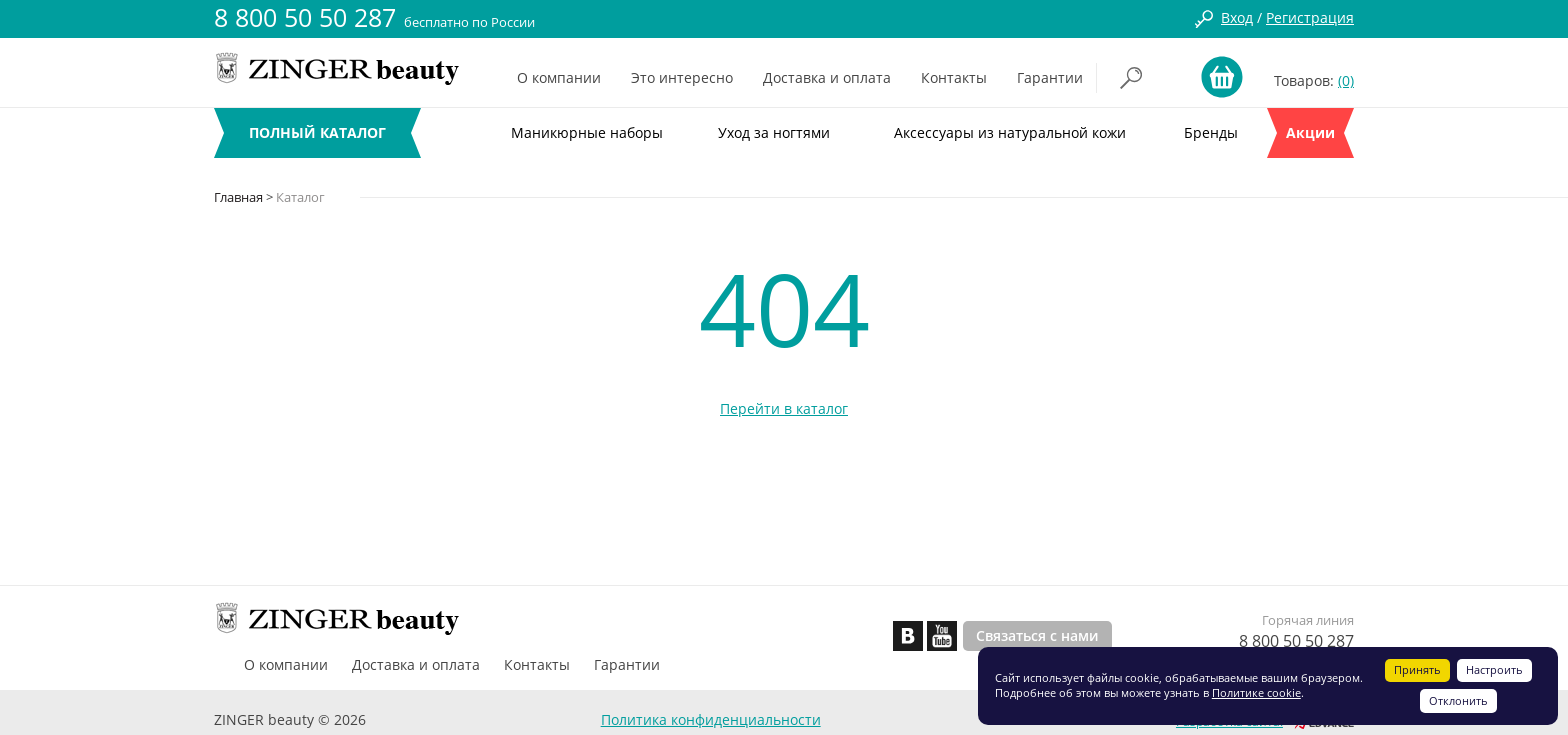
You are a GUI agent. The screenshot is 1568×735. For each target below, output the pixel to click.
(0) (1346, 80)
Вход (1237, 17)
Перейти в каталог (784, 408)
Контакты (954, 77)
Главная (238, 197)
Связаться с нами (1037, 635)
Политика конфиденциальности (711, 719)
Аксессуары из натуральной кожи (1010, 132)
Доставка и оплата (827, 77)
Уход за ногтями (774, 132)
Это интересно (682, 77)
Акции (1310, 132)
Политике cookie (1256, 692)
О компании (559, 77)
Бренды (1211, 132)
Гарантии (1050, 77)
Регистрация (1310, 17)
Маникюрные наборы (587, 132)
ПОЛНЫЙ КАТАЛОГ (317, 132)
